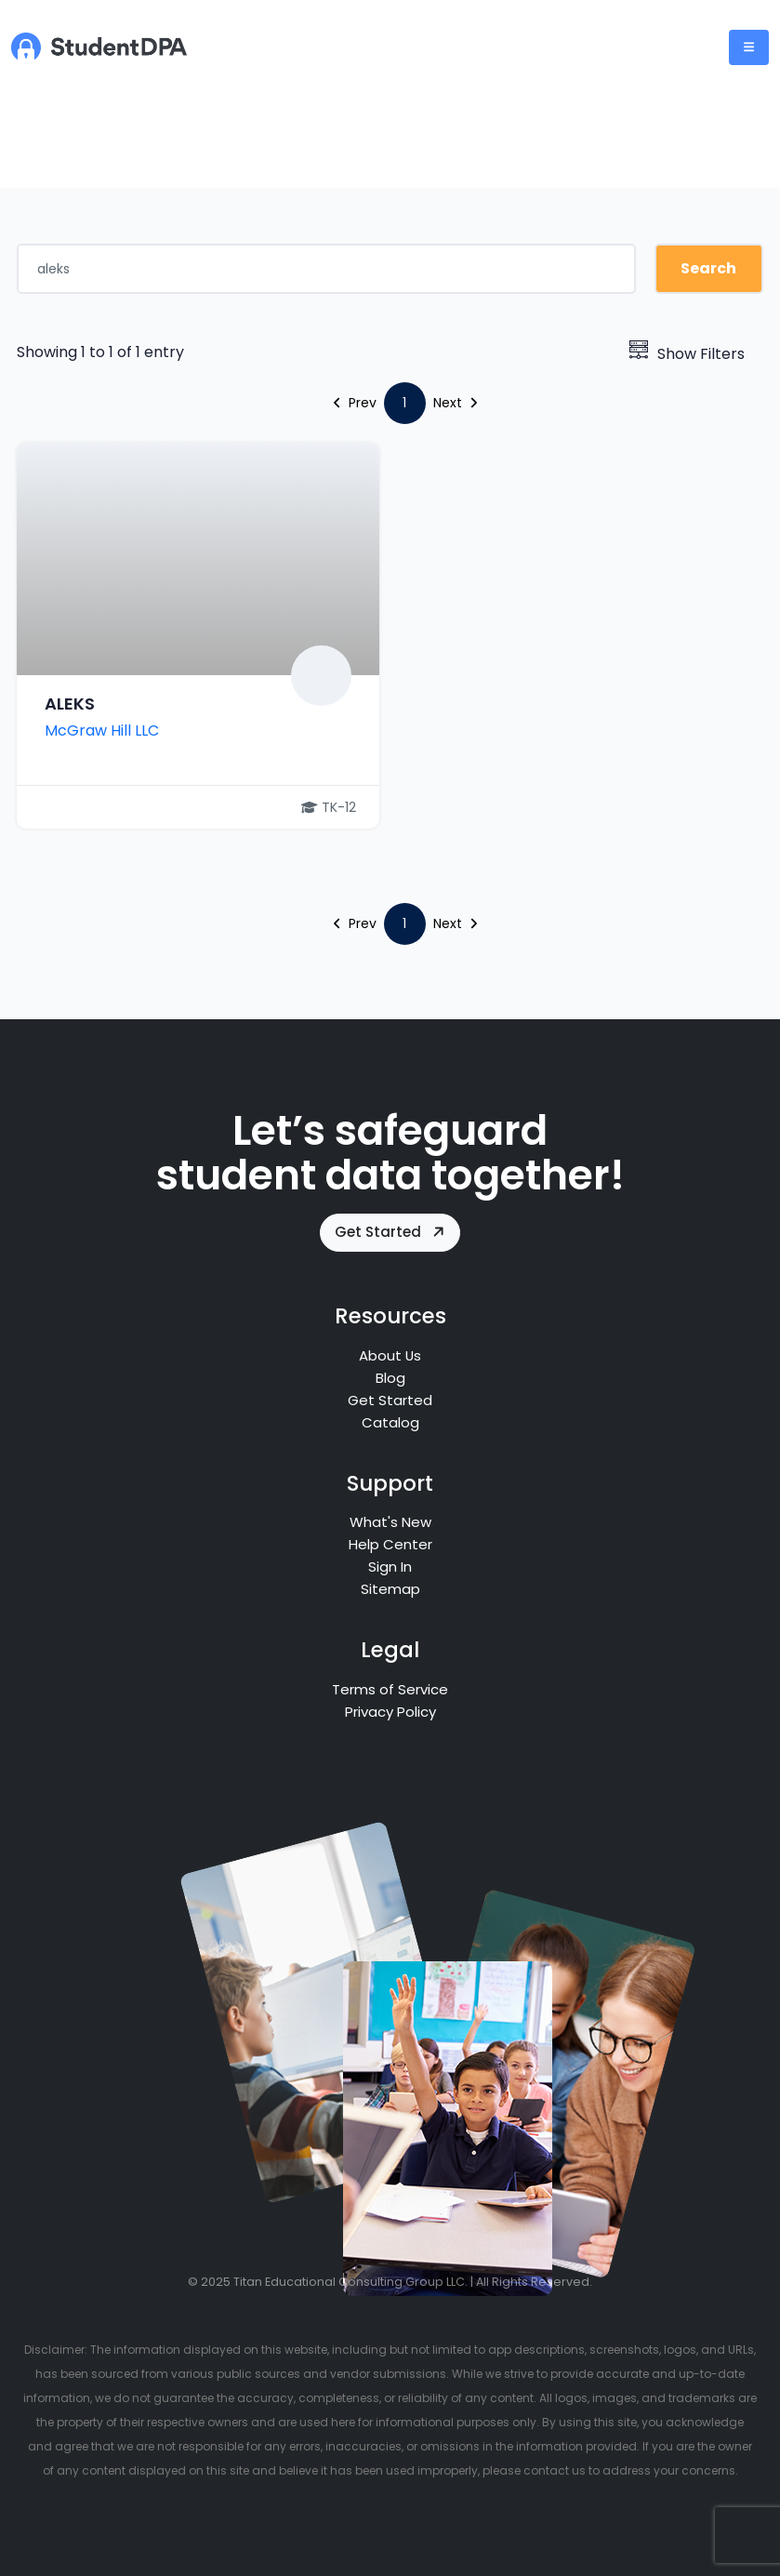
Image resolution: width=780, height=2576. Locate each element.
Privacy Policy (390, 1711)
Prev (355, 402)
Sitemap (390, 1589)
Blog (390, 1378)
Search (708, 268)
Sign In (390, 1566)
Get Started (391, 1232)
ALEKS (70, 704)
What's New (390, 1522)
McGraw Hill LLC (102, 730)
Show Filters (687, 354)
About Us (390, 1355)
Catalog (390, 1422)
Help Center (390, 1544)
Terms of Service (390, 1689)
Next (455, 402)
